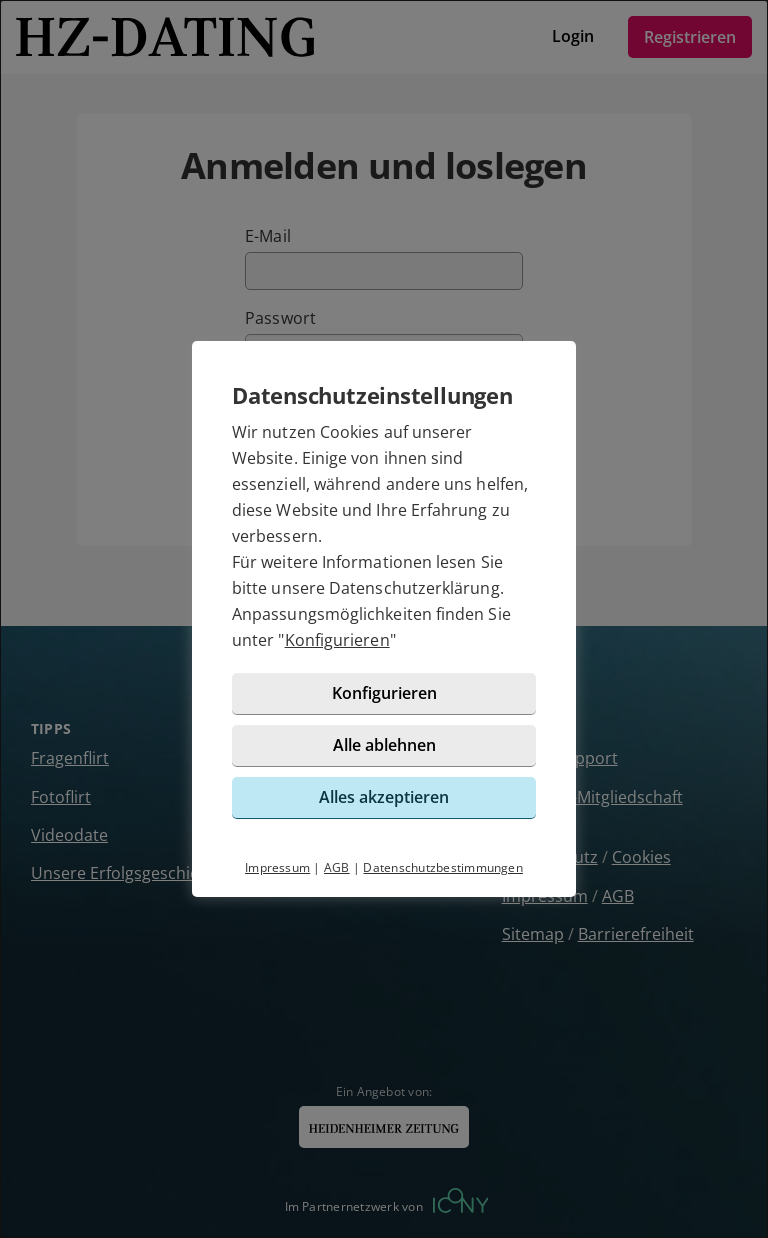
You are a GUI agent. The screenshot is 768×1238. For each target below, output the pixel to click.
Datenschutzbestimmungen (443, 867)
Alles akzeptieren (384, 797)
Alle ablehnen (384, 745)
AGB (337, 867)
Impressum (277, 867)
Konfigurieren (337, 640)
